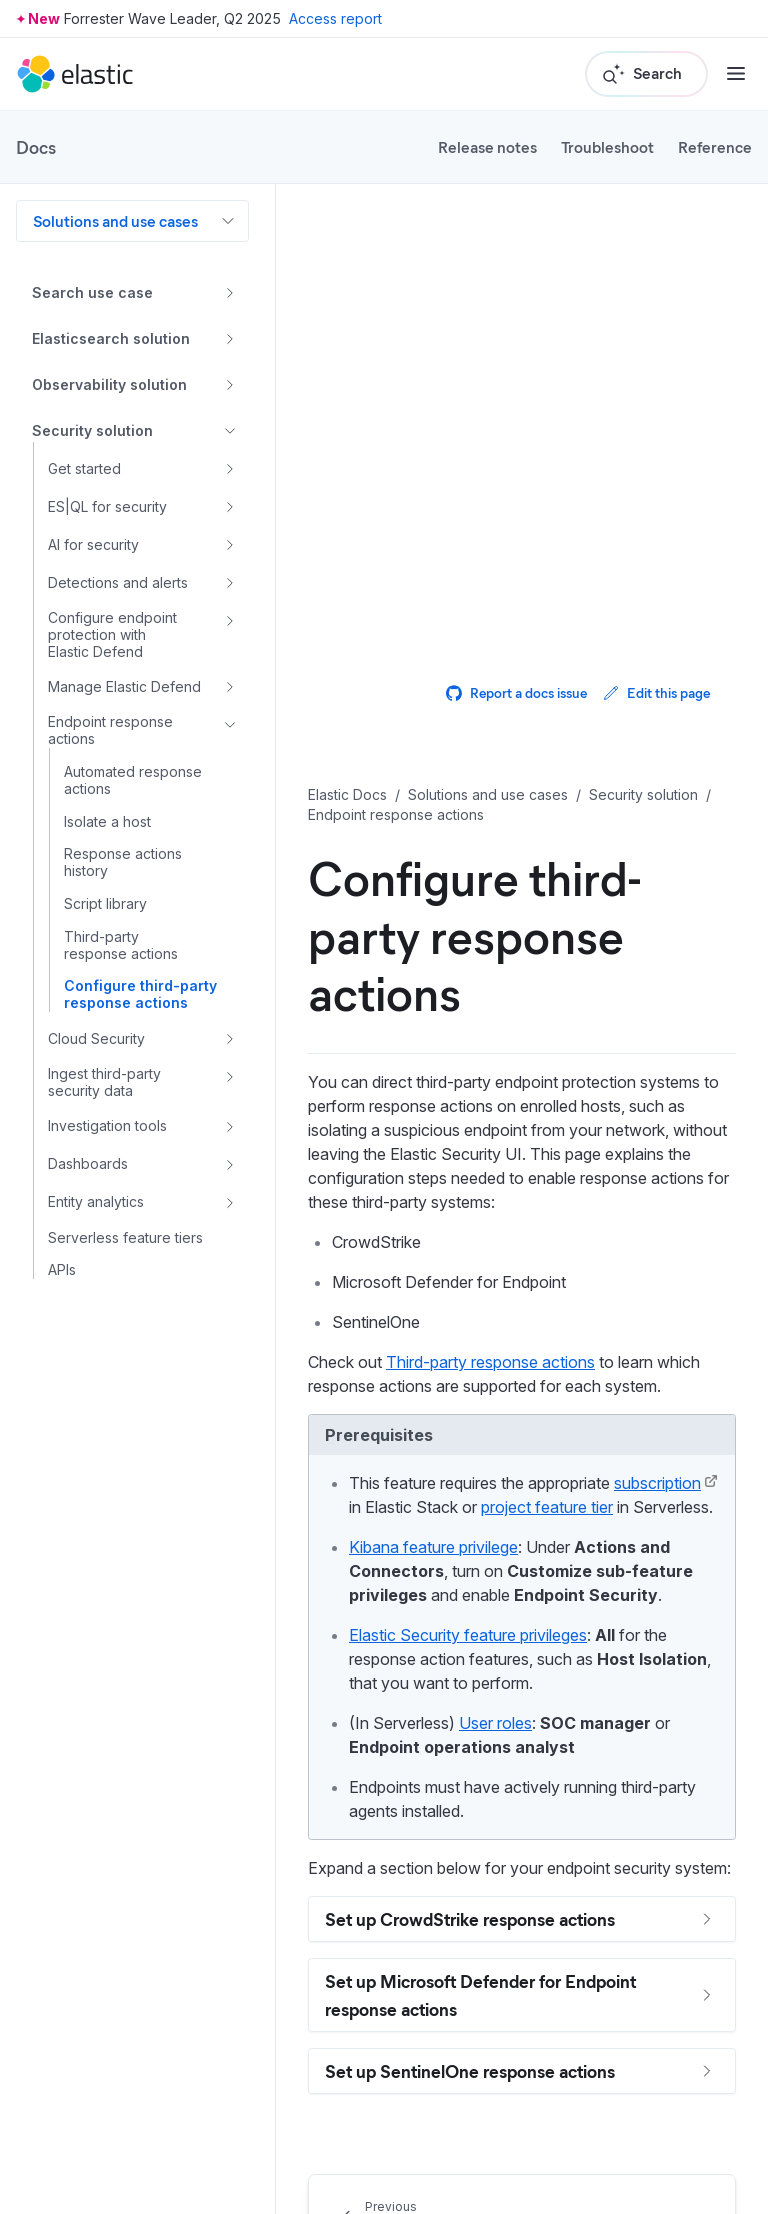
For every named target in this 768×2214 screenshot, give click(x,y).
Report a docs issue (516, 692)
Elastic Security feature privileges (468, 1635)
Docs (36, 147)
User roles (495, 1723)
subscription (657, 1483)
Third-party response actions (490, 1362)
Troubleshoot (607, 146)
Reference (715, 146)
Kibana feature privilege (433, 1547)
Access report (335, 18)
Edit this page (656, 692)
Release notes (487, 146)
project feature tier (547, 1507)
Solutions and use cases (115, 220)
